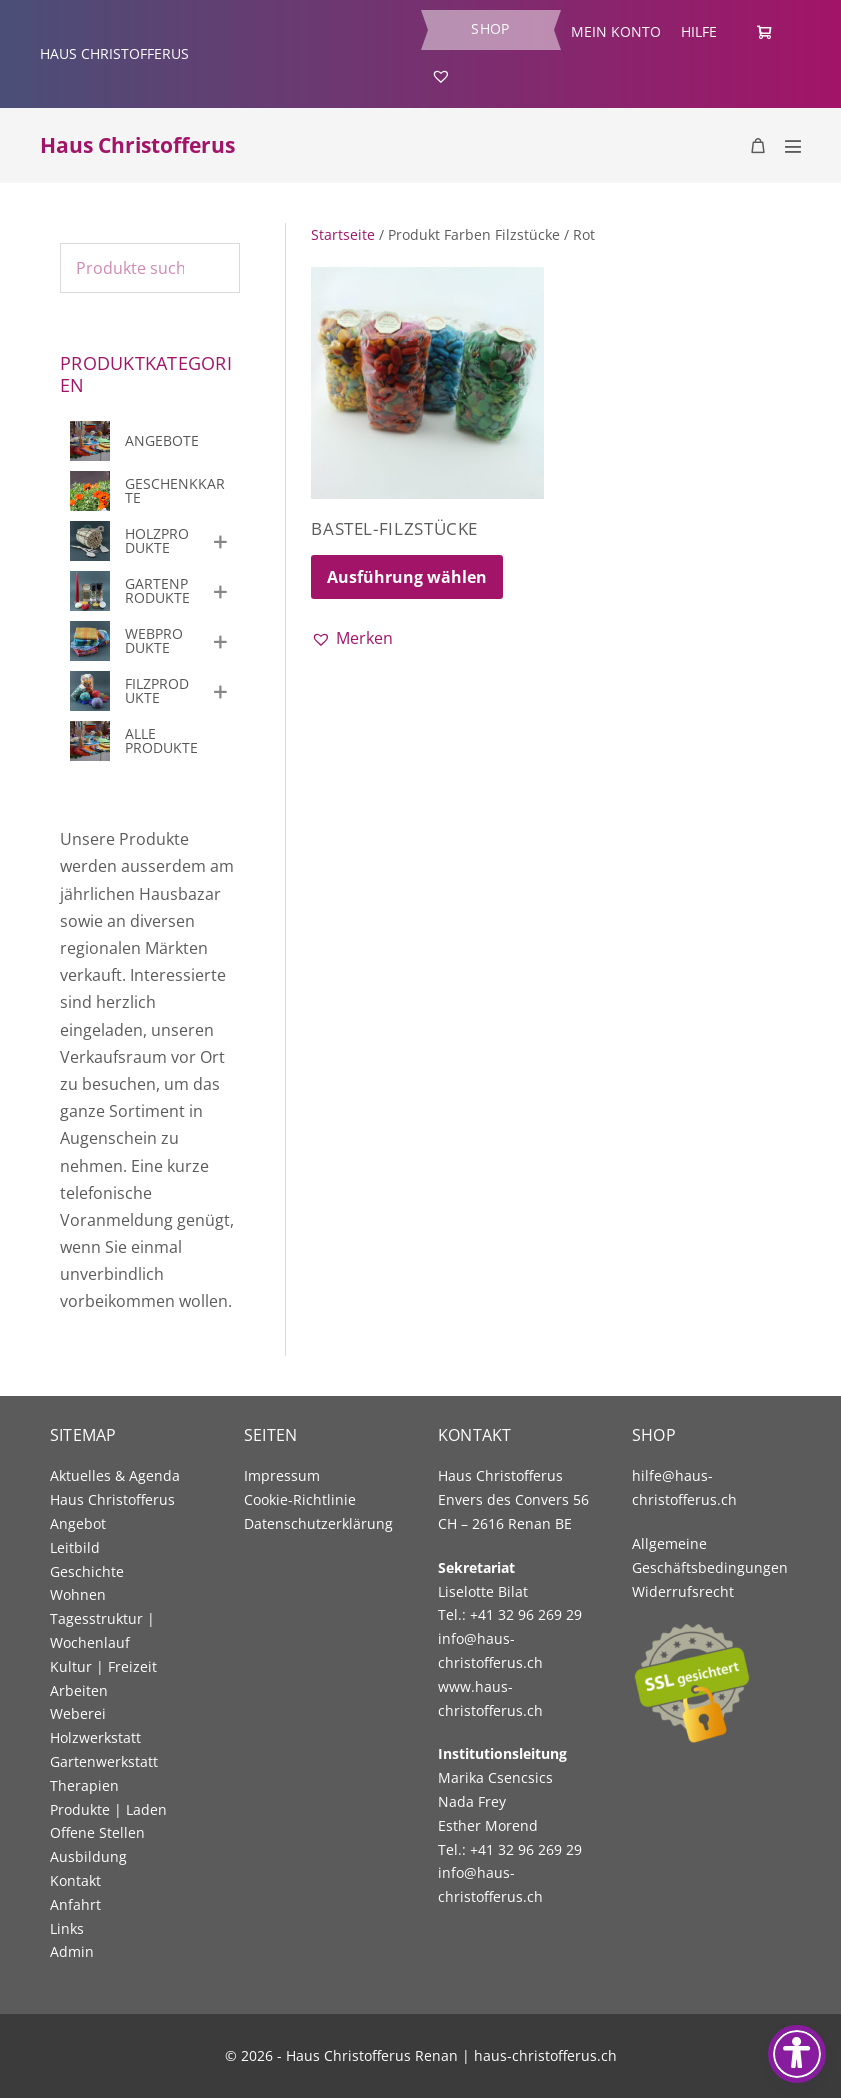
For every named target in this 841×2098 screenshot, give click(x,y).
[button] (352, 638)
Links (67, 1928)
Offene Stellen (97, 1832)
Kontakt (75, 1880)
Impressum (282, 1475)
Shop (490, 28)
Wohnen (78, 1594)
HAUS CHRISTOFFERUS (114, 53)
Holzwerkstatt (95, 1737)
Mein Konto (616, 31)
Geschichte (87, 1571)
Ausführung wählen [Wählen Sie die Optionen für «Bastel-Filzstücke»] (407, 577)
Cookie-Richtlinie (300, 1499)
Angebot (78, 1523)
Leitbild (75, 1547)
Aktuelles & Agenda (115, 1475)
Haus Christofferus (137, 145)
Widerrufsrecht (683, 1591)
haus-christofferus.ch (545, 2055)
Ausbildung (88, 1856)
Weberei (78, 1713)
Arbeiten (79, 1690)
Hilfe (699, 31)
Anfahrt (75, 1904)
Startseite (343, 234)
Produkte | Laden (108, 1809)
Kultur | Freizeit (103, 1666)
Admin (72, 1951)
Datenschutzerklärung (318, 1523)
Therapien (84, 1785)
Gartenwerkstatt (104, 1761)
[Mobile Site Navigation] (793, 146)
